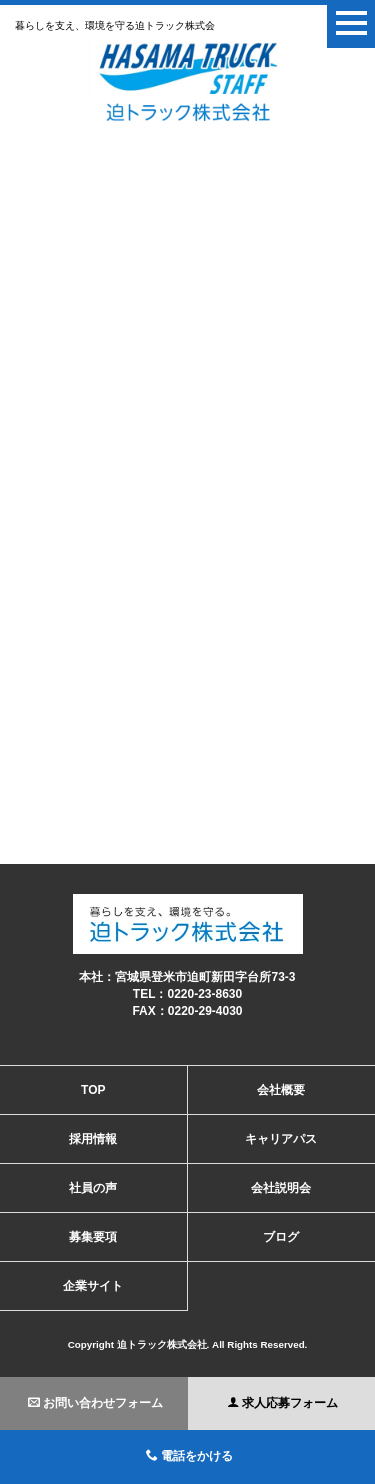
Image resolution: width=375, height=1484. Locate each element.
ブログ (281, 1237)
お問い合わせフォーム (95, 1403)
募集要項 (93, 1237)
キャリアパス (281, 1139)
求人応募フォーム (282, 1403)
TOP (93, 1090)
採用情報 (93, 1139)
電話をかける (189, 1456)
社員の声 (93, 1188)
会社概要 (281, 1090)
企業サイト (93, 1286)
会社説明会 (281, 1188)
